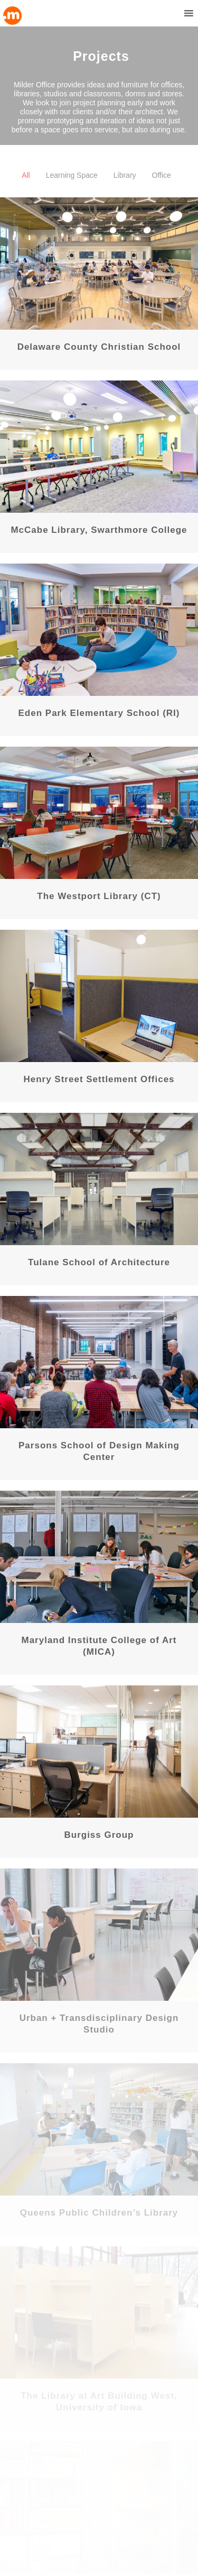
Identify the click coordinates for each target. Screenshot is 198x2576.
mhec (14, 2508)
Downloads (23, 2495)
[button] (169, 13)
